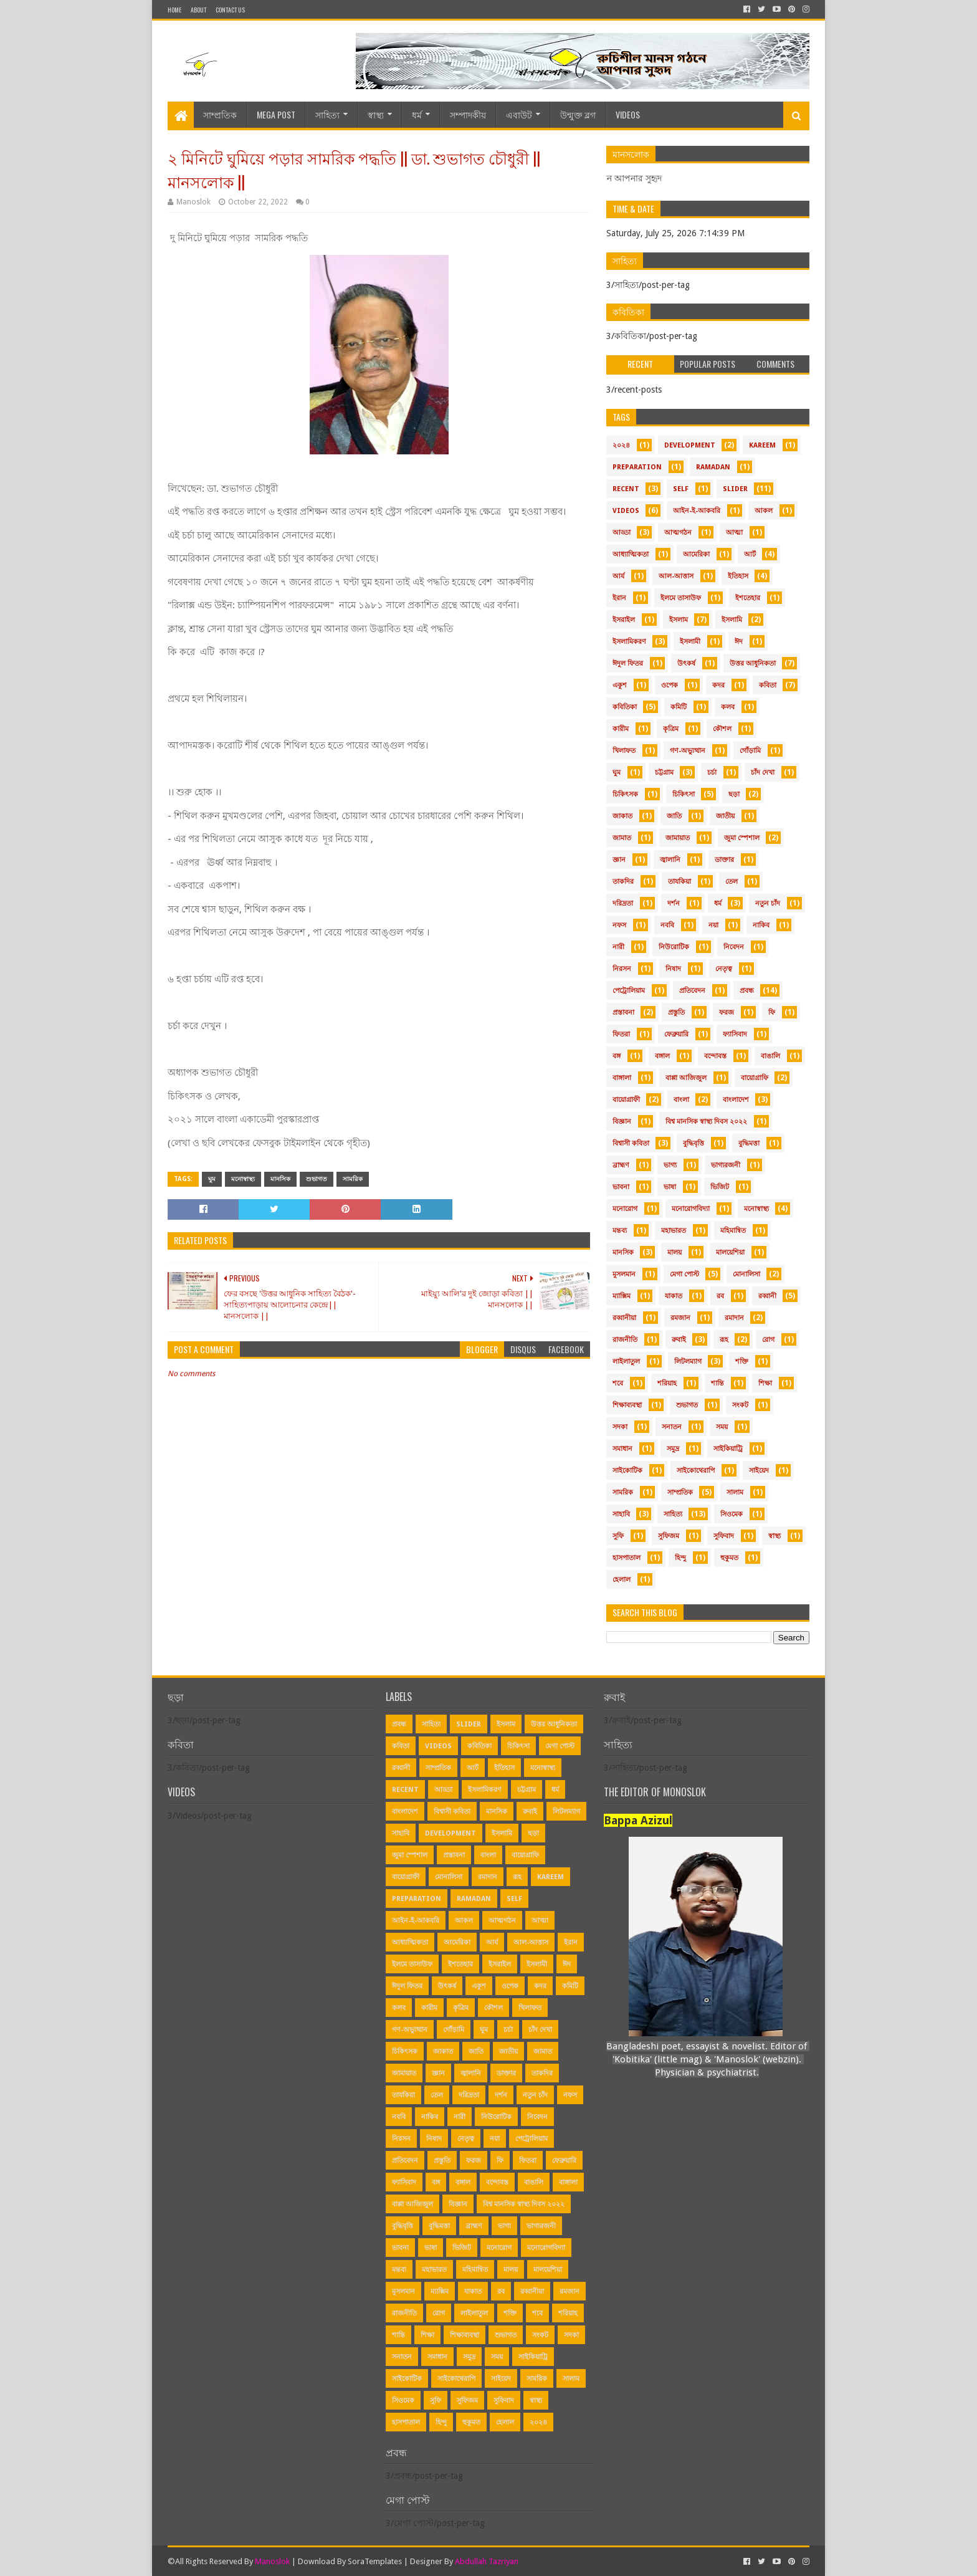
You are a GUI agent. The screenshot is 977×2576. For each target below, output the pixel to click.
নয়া (713, 925)
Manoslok (272, 2561)
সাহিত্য (327, 114)
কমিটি (678, 707)
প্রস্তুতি (676, 1012)
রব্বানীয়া (624, 1318)
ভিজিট (719, 1187)
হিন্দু (680, 1558)
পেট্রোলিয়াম (628, 991)
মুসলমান (624, 1274)
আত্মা (734, 533)
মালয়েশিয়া (730, 1252)
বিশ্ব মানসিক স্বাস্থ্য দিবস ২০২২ (706, 1122)
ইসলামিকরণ (629, 642)
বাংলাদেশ (736, 1100)
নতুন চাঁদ (767, 903)
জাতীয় (725, 816)
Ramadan (713, 467)
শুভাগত (316, 1178)
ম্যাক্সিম (621, 1296)
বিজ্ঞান (621, 1122)
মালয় (674, 1252)
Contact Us (230, 9)
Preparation (637, 467)
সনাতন (672, 1427)
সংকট (740, 1405)
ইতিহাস (738, 576)
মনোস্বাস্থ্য (243, 1178)
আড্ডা (621, 533)
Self (681, 489)
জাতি (674, 816)
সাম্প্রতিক (220, 114)
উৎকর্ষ (686, 663)
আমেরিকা (696, 554)
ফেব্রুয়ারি (676, 1034)
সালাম (735, 1492)
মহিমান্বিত (733, 1231)
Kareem (762, 445)
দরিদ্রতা (622, 903)
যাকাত (673, 1296)
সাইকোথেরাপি (696, 1471)
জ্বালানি (670, 860)
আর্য (618, 576)
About (198, 9)
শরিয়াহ (667, 1383)
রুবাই (679, 1340)
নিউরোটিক (674, 947)
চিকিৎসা (683, 794)
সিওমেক (731, 1514)
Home (174, 9)
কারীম (620, 729)
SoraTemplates (375, 2561)
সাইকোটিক (627, 1471)
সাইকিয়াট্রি (728, 1449)
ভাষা (670, 1187)
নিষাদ (673, 969)
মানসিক (280, 1178)
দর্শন (673, 903)
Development (689, 445)
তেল (731, 882)
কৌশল (722, 729)
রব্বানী (767, 1296)
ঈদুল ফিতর (627, 663)
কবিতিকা (624, 707)
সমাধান (622, 1449)
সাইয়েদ (759, 1471)
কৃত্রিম (671, 729)
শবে (617, 1383)
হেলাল (621, 1580)
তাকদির (623, 882)
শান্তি (717, 1383)
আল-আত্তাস (676, 576)
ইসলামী (690, 642)
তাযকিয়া (679, 882)
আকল (764, 511)
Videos (628, 114)
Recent (625, 489)
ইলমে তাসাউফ (680, 598)
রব (720, 1296)
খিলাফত (624, 751)
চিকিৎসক (625, 794)
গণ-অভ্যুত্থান (687, 751)
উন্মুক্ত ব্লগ (578, 114)
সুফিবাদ (723, 1536)
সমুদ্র (673, 1449)
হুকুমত (729, 1558)
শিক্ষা (765, 1383)
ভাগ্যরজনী (725, 1165)
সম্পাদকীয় (468, 114)
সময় (722, 1427)
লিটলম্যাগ (688, 1361)
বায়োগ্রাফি (754, 1078)
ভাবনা (620, 1187)
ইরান (619, 598)
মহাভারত (673, 1231)
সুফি (618, 1536)
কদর (718, 685)
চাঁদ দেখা (762, 772)
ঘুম (212, 1178)
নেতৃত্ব (723, 969)
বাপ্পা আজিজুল (686, 1078)
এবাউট (519, 114)
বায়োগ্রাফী (626, 1100)
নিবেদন (733, 947)
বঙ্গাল (662, 1056)
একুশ (619, 685)
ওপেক (669, 685)
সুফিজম (668, 1536)
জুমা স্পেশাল (742, 838)
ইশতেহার (747, 598)
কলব (728, 707)
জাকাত (622, 816)
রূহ (724, 1340)
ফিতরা (621, 1034)
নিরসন (621, 969)
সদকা (619, 1427)
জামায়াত (677, 838)
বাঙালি (770, 1056)
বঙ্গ (616, 1056)
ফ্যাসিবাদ (735, 1034)
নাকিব (761, 925)
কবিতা (767, 685)
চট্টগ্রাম (664, 772)
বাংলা (681, 1100)
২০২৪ (621, 445)
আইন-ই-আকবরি (696, 511)
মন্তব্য (619, 1231)
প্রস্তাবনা (623, 1012)
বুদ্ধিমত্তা (749, 1143)
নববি (667, 925)
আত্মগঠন (678, 533)
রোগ (768, 1340)
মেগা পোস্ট (684, 1274)
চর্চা (712, 772)
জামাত (621, 838)
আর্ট (750, 554)
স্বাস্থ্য (376, 114)
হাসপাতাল (626, 1558)
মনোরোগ (624, 1209)
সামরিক (353, 1178)
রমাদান (734, 1318)
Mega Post (276, 114)
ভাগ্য (670, 1165)
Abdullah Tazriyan (486, 2561)
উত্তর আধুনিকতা (753, 663)
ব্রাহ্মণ (620, 1165)
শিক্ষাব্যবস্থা (627, 1405)
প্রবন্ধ (747, 991)
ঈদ (739, 642)
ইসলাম (678, 620)
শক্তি (741, 1361)
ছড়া (734, 794)
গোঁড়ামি (750, 751)
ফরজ (726, 1012)
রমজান (680, 1318)
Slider (735, 489)
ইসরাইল (623, 620)
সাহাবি (621, 1514)
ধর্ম (417, 114)
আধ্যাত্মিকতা (630, 554)
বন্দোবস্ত (715, 1056)
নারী (618, 947)
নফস (619, 925)
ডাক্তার (724, 860)
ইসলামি (732, 620)
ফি (771, 1012)
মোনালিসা (746, 1274)
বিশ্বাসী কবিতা (630, 1143)
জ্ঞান (619, 860)
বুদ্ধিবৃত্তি (693, 1143)
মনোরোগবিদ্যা (691, 1209)
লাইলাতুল (626, 1361)
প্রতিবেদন (692, 991)
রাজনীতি (624, 1340)
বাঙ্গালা (621, 1078)
